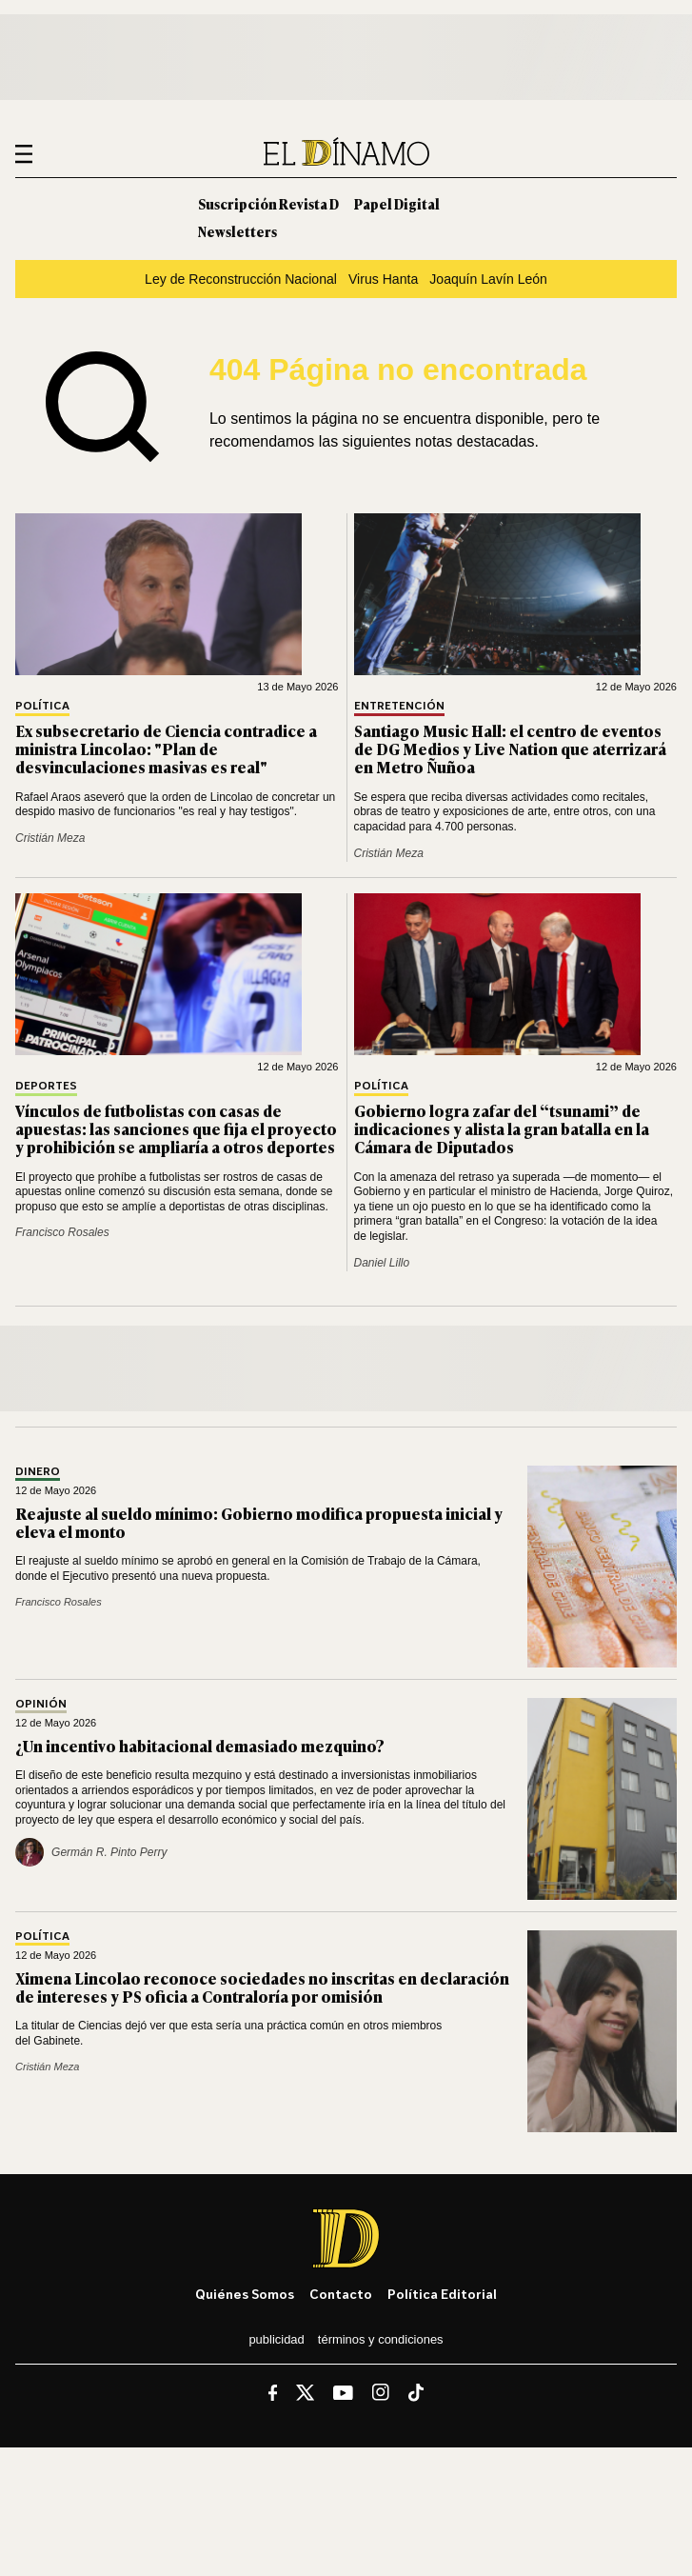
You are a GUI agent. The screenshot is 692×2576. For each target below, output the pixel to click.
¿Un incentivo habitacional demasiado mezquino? (200, 1745)
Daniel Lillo (382, 1262)
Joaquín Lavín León (488, 279)
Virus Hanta (383, 279)
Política (42, 706)
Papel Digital (397, 203)
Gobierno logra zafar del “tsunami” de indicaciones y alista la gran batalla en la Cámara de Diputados (501, 1128)
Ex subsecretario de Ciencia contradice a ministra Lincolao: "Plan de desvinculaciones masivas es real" (166, 748)
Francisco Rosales (62, 1232)
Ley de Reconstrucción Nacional (241, 279)
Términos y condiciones (381, 2339)
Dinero (37, 1472)
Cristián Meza (50, 838)
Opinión (41, 1704)
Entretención (399, 706)
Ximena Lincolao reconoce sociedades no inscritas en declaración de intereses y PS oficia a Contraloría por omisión (262, 1987)
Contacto (340, 2294)
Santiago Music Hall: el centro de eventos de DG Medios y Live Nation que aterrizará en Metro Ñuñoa (510, 748)
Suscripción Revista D (268, 203)
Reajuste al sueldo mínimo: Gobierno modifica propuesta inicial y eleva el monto (259, 1522)
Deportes (46, 1086)
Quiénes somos (244, 2294)
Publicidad (276, 2339)
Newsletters (237, 231)
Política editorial (442, 2294)
